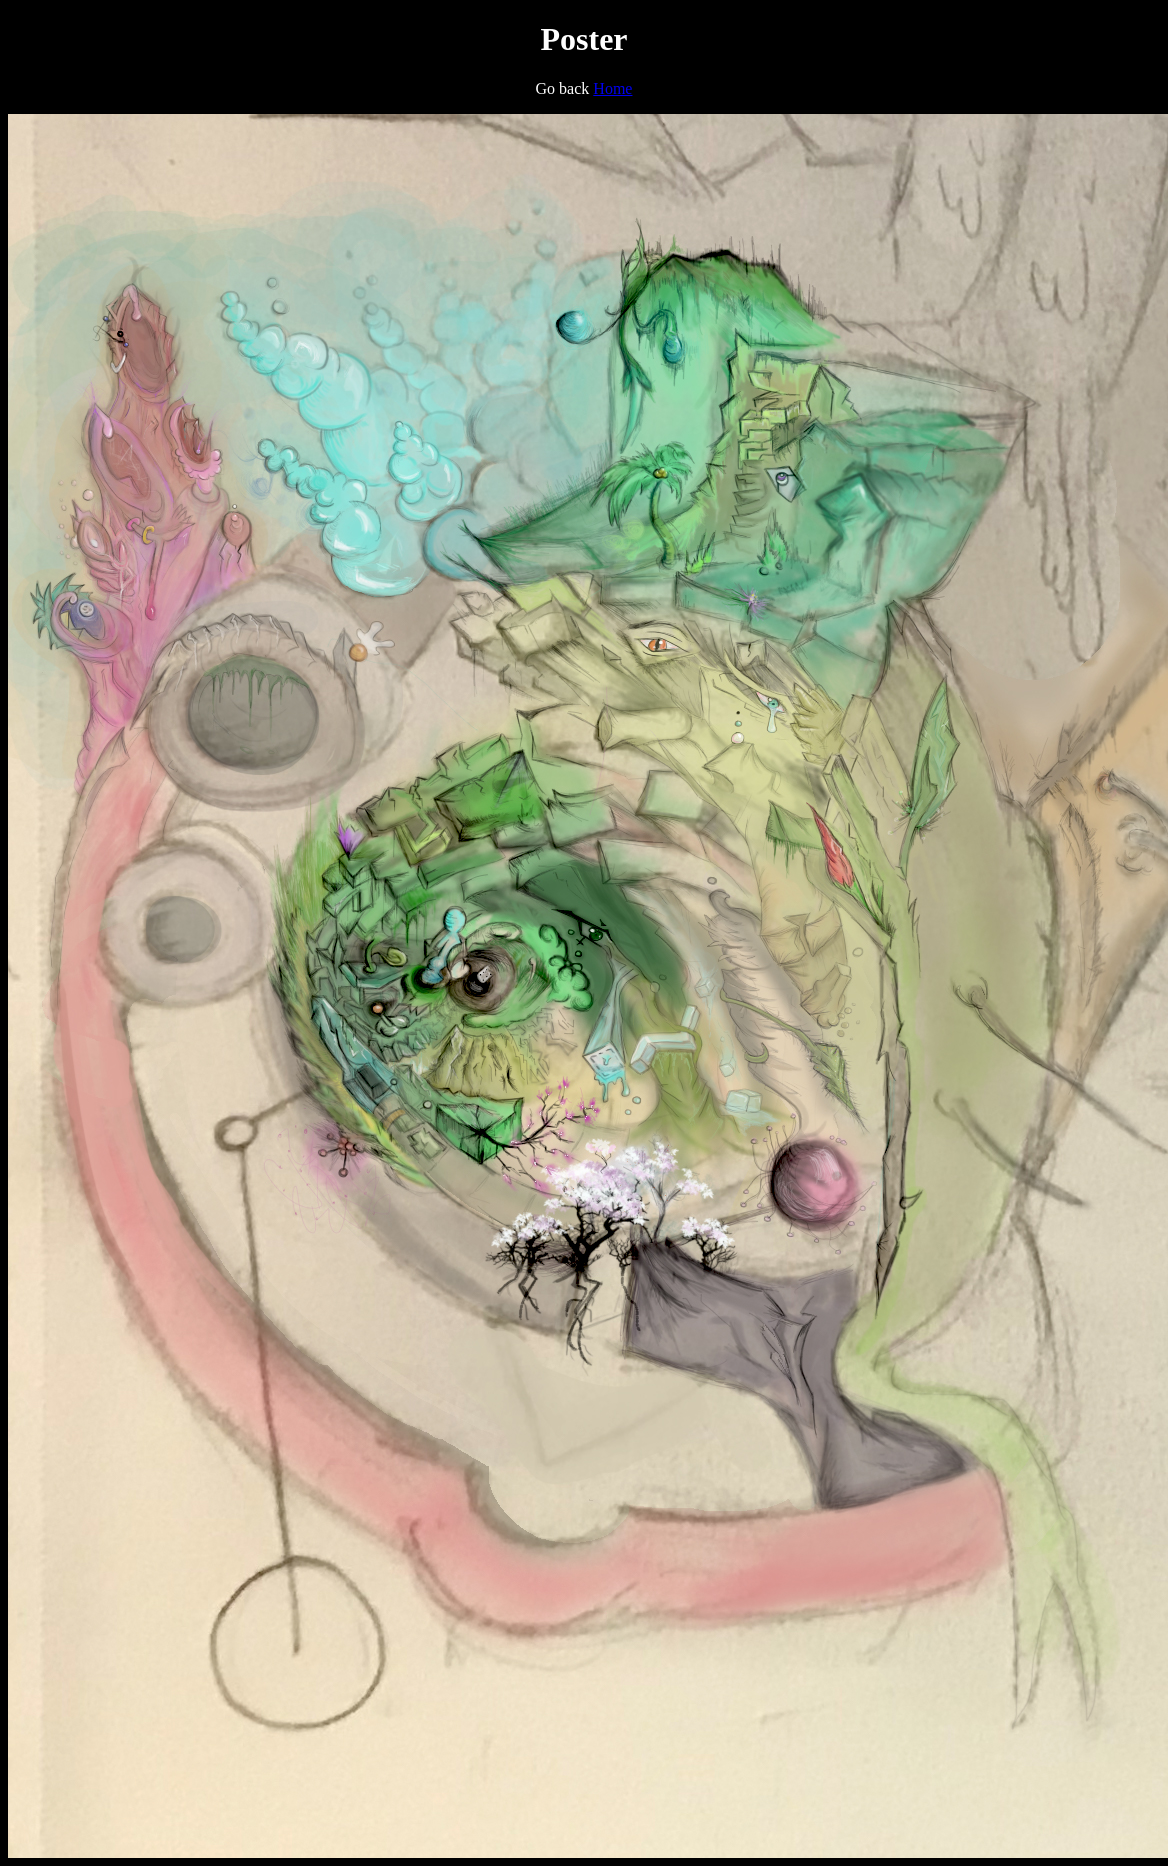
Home (612, 88)
